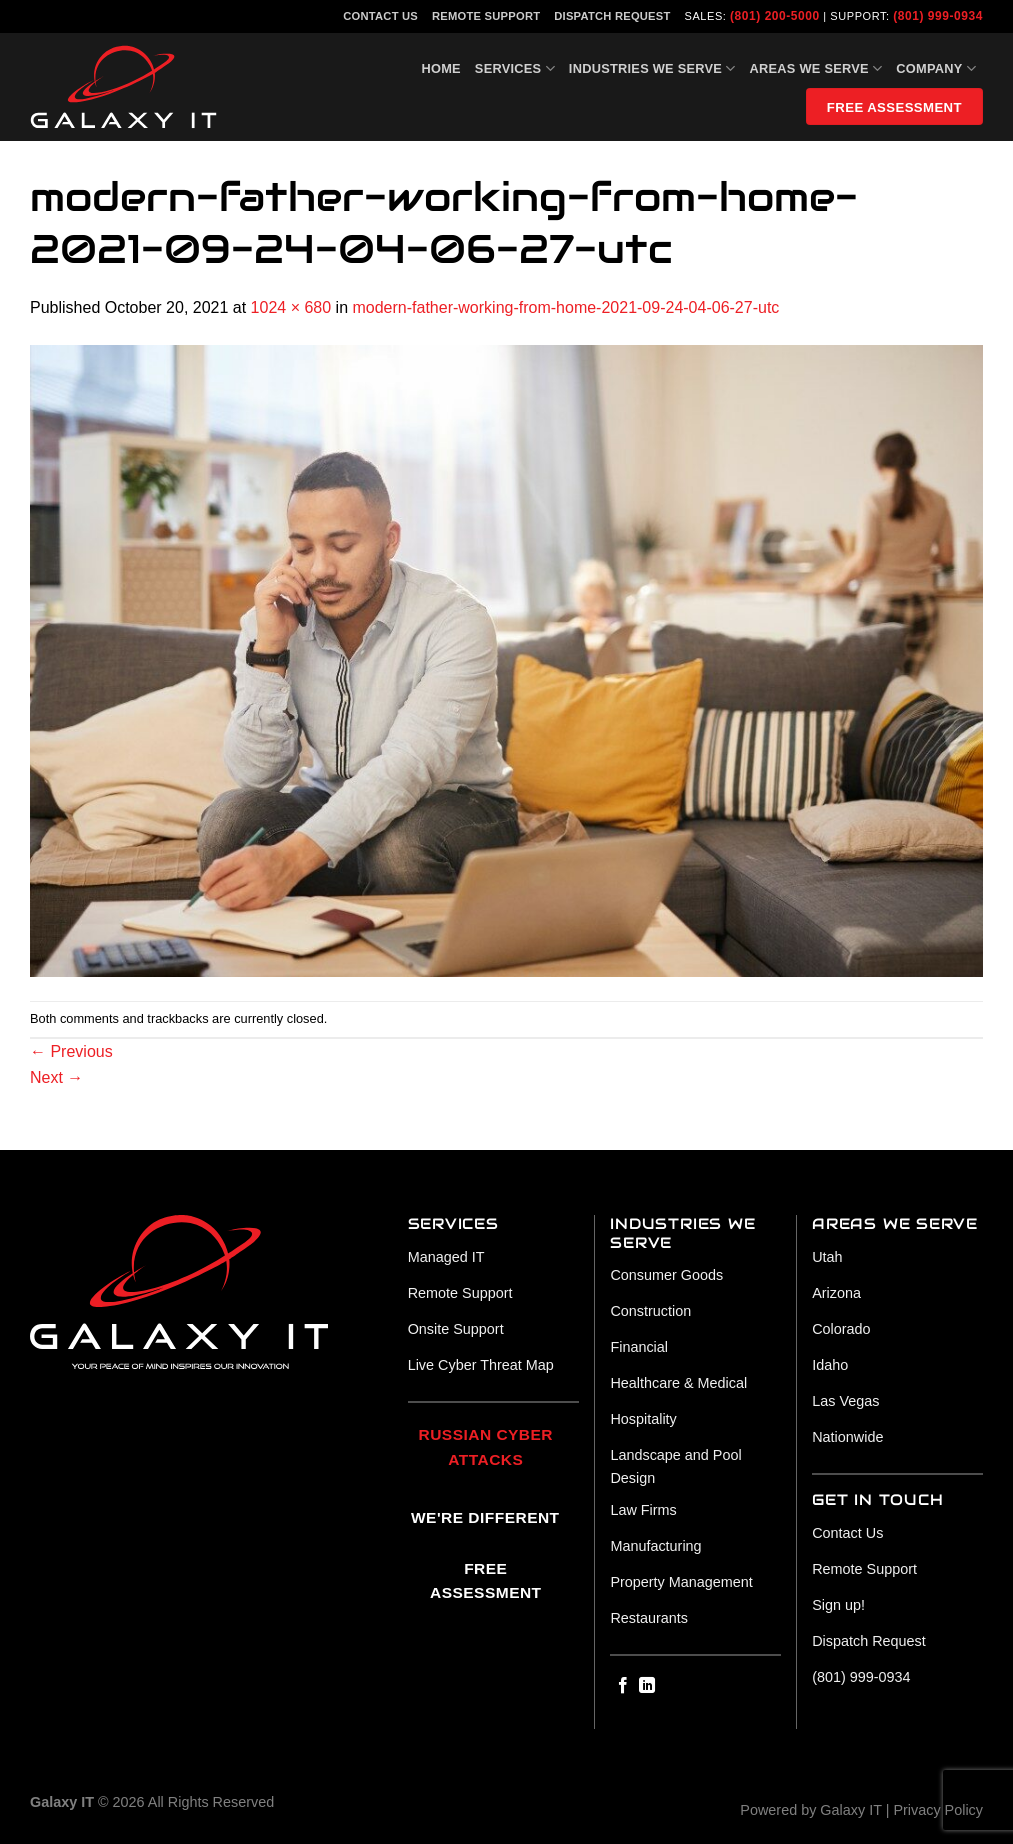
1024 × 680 (291, 307)
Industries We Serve (652, 68)
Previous (71, 1051)
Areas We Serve (816, 68)
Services (515, 68)
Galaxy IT (850, 1810)
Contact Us (380, 16)
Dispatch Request (612, 16)
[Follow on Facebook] (623, 1686)
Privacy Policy (938, 1810)
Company (936, 68)
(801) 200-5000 (775, 16)
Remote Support (486, 16)
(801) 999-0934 (938, 16)
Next (56, 1077)
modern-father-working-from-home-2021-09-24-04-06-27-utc (565, 307)
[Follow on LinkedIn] (647, 1686)
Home (440, 68)
